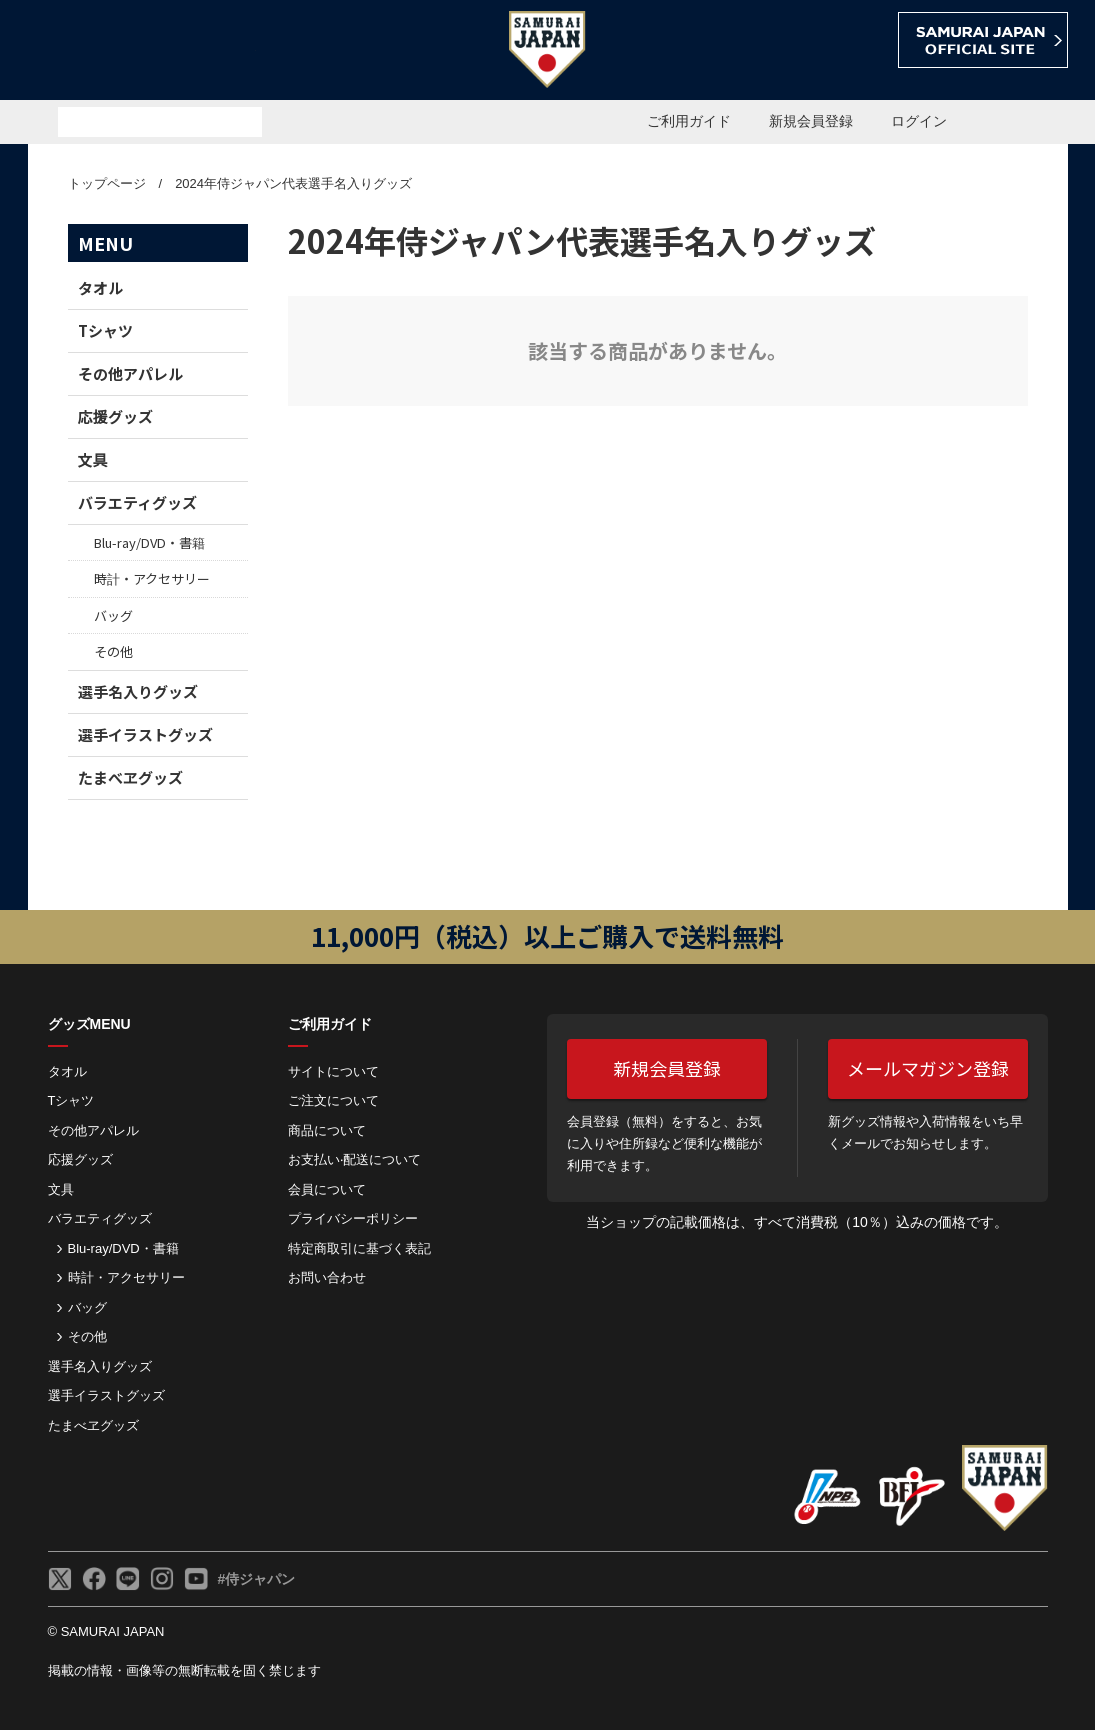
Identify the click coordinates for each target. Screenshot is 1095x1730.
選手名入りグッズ (138, 691)
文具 (93, 459)
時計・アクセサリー (152, 578)
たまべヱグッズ (130, 777)
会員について (327, 1189)
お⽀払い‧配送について (354, 1159)
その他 (113, 651)
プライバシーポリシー (353, 1218)
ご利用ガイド (689, 121)
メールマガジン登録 (928, 1068)
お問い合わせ (327, 1277)
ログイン (919, 121)
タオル (100, 287)
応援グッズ (115, 416)
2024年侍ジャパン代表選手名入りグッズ (293, 183)
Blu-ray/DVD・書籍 (149, 542)
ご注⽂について (333, 1100)
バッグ (113, 615)
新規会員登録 (811, 121)
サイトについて (333, 1071)
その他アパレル (130, 373)
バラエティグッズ (137, 502)
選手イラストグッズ (145, 734)
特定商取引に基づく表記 (359, 1248)
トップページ (107, 183)
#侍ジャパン (257, 1579)
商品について (327, 1130)
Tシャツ (105, 330)
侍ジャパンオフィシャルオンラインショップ (142, 51)
